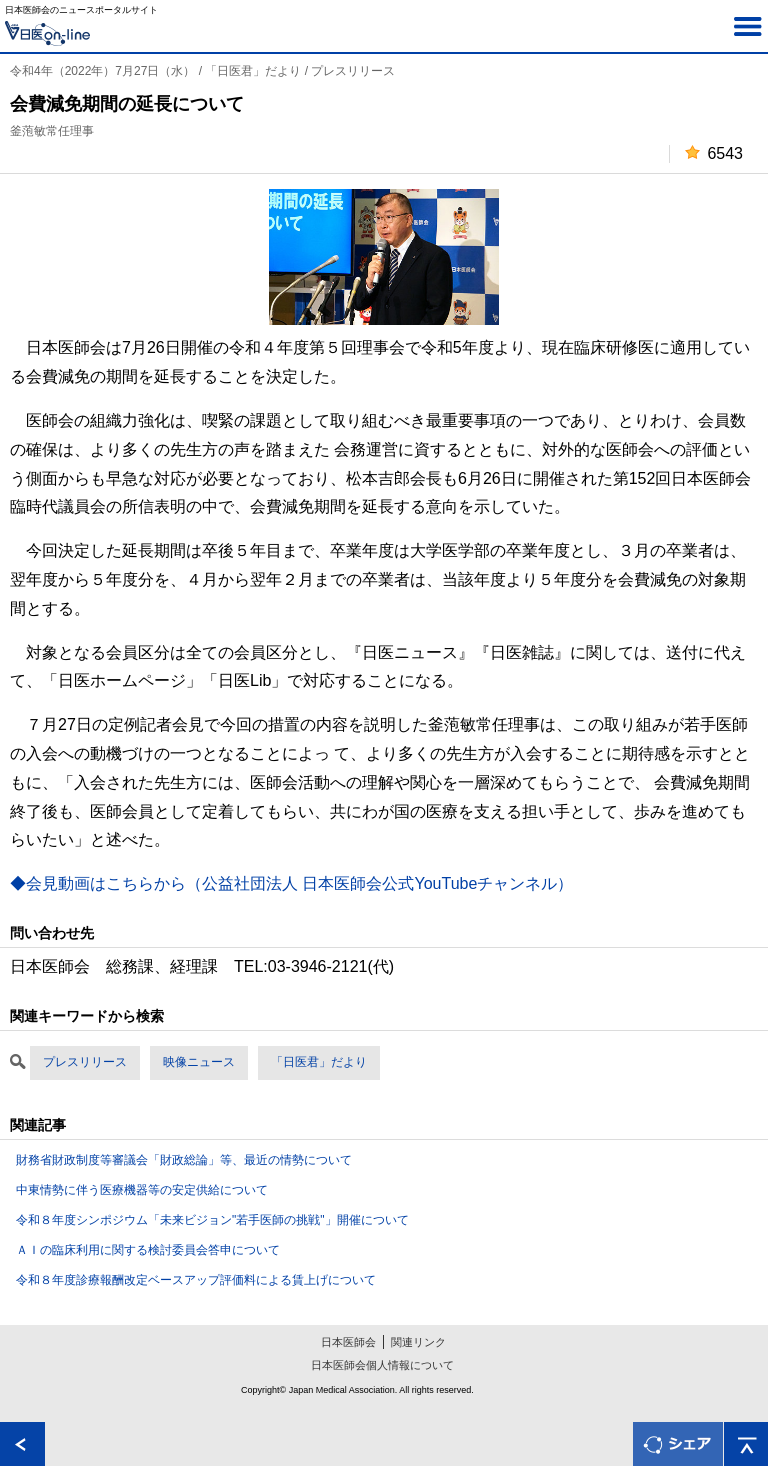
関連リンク (418, 1342)
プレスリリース (85, 1062)
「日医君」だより (319, 1062)
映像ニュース (199, 1062)
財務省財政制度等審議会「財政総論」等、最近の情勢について (184, 1160)
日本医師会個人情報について (382, 1365)
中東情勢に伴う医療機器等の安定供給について (142, 1190)
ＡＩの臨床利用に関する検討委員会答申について (148, 1250)
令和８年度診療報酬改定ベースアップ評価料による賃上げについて (196, 1280)
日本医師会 (348, 1342)
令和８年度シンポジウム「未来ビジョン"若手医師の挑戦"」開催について (212, 1220)
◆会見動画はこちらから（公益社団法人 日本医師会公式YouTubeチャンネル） (291, 883)
